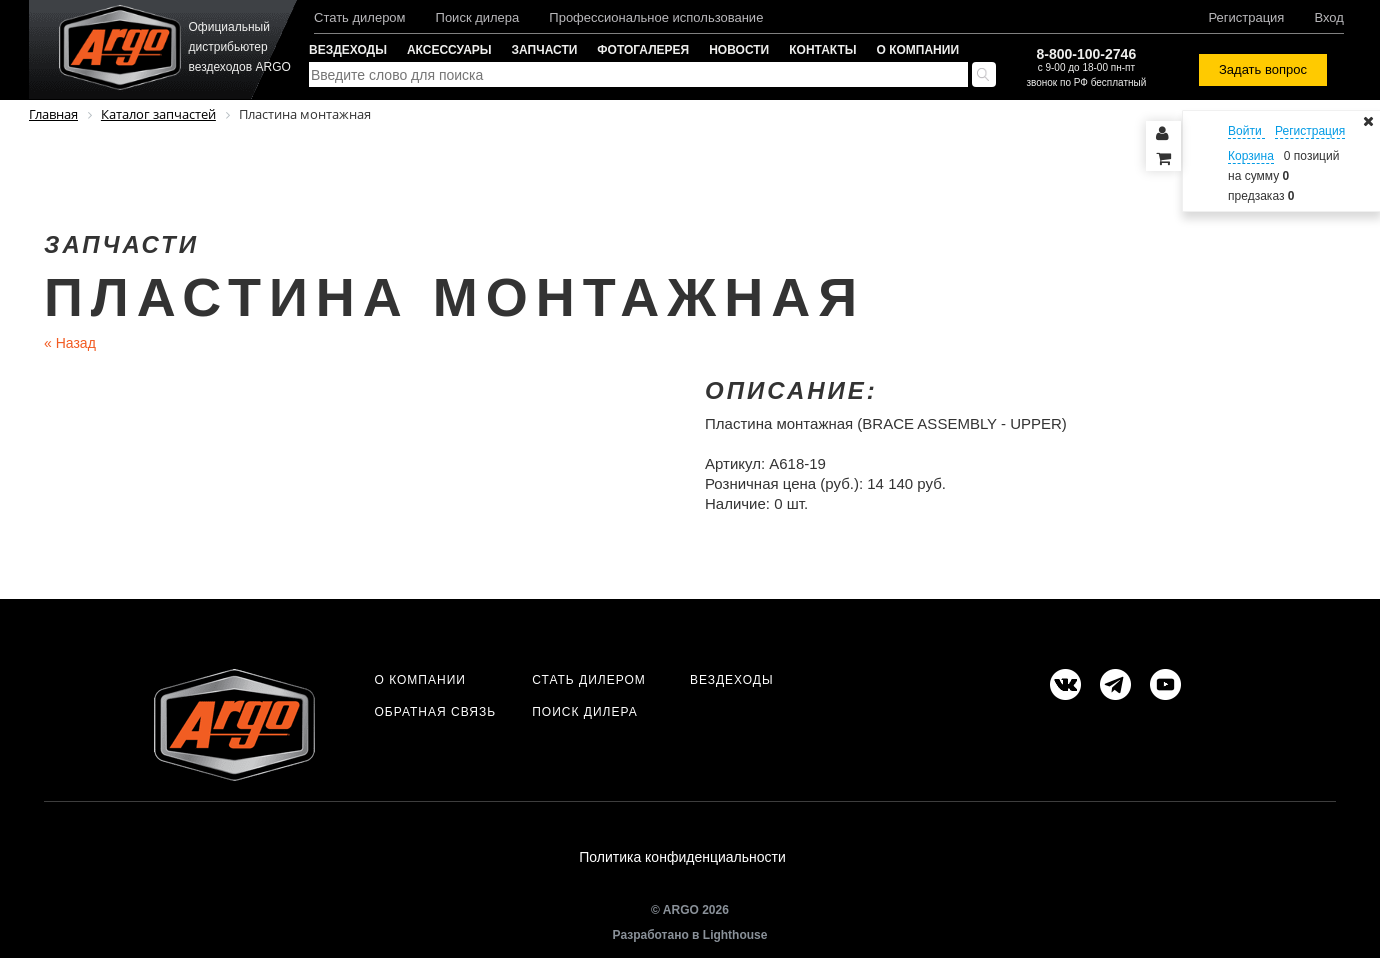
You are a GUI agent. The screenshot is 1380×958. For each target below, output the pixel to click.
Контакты (822, 50)
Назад (70, 343)
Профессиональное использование (656, 17)
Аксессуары (449, 50)
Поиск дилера (478, 17)
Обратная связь (435, 712)
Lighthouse (735, 935)
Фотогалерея (643, 50)
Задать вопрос (1263, 69)
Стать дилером (360, 17)
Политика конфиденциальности (682, 857)
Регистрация (1246, 17)
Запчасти (545, 50)
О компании (918, 50)
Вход (1328, 17)
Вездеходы (348, 50)
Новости (739, 50)
